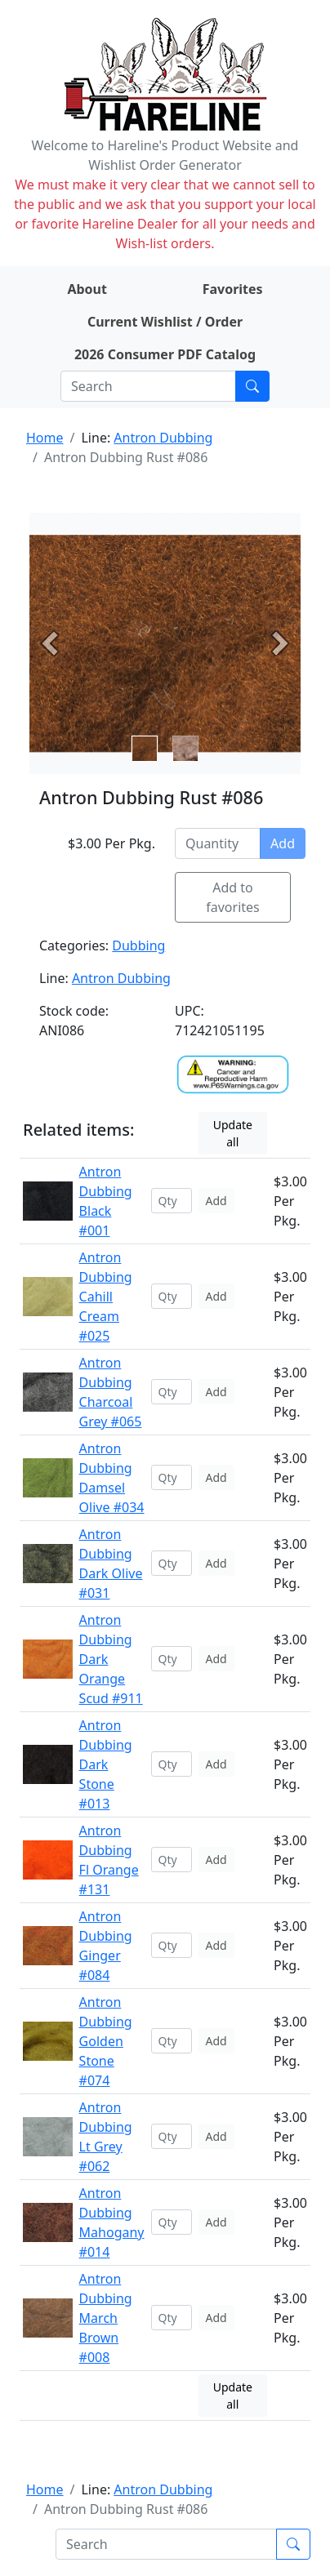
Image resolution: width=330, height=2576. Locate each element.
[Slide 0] (144, 748)
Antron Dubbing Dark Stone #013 (105, 1764)
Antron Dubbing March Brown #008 (105, 2318)
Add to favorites (233, 897)
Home (45, 438)
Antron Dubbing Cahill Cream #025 (105, 1296)
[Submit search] (252, 386)
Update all (232, 1133)
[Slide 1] (185, 748)
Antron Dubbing (163, 438)
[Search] (148, 386)
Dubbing (138, 945)
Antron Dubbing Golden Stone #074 (105, 2041)
